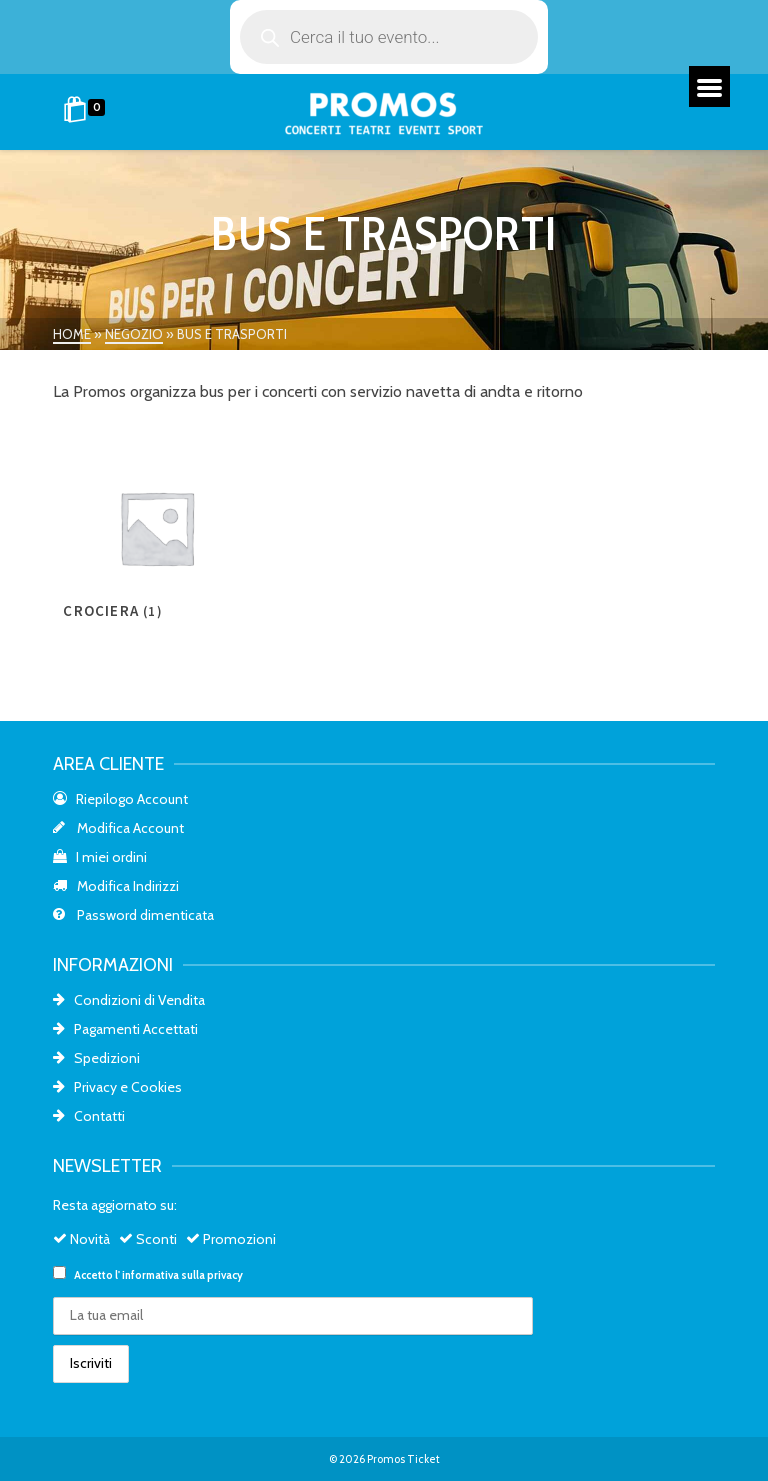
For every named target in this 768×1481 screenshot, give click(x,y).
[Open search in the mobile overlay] (389, 37)
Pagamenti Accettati (125, 1029)
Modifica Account (118, 828)
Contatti (89, 1116)
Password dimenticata (133, 915)
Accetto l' (148, 1274)
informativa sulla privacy (182, 1275)
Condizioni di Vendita (129, 1000)
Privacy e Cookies (117, 1087)
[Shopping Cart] (87, 112)
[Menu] (709, 86)
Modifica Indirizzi (116, 886)
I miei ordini (100, 857)
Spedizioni (96, 1058)
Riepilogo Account (120, 799)
